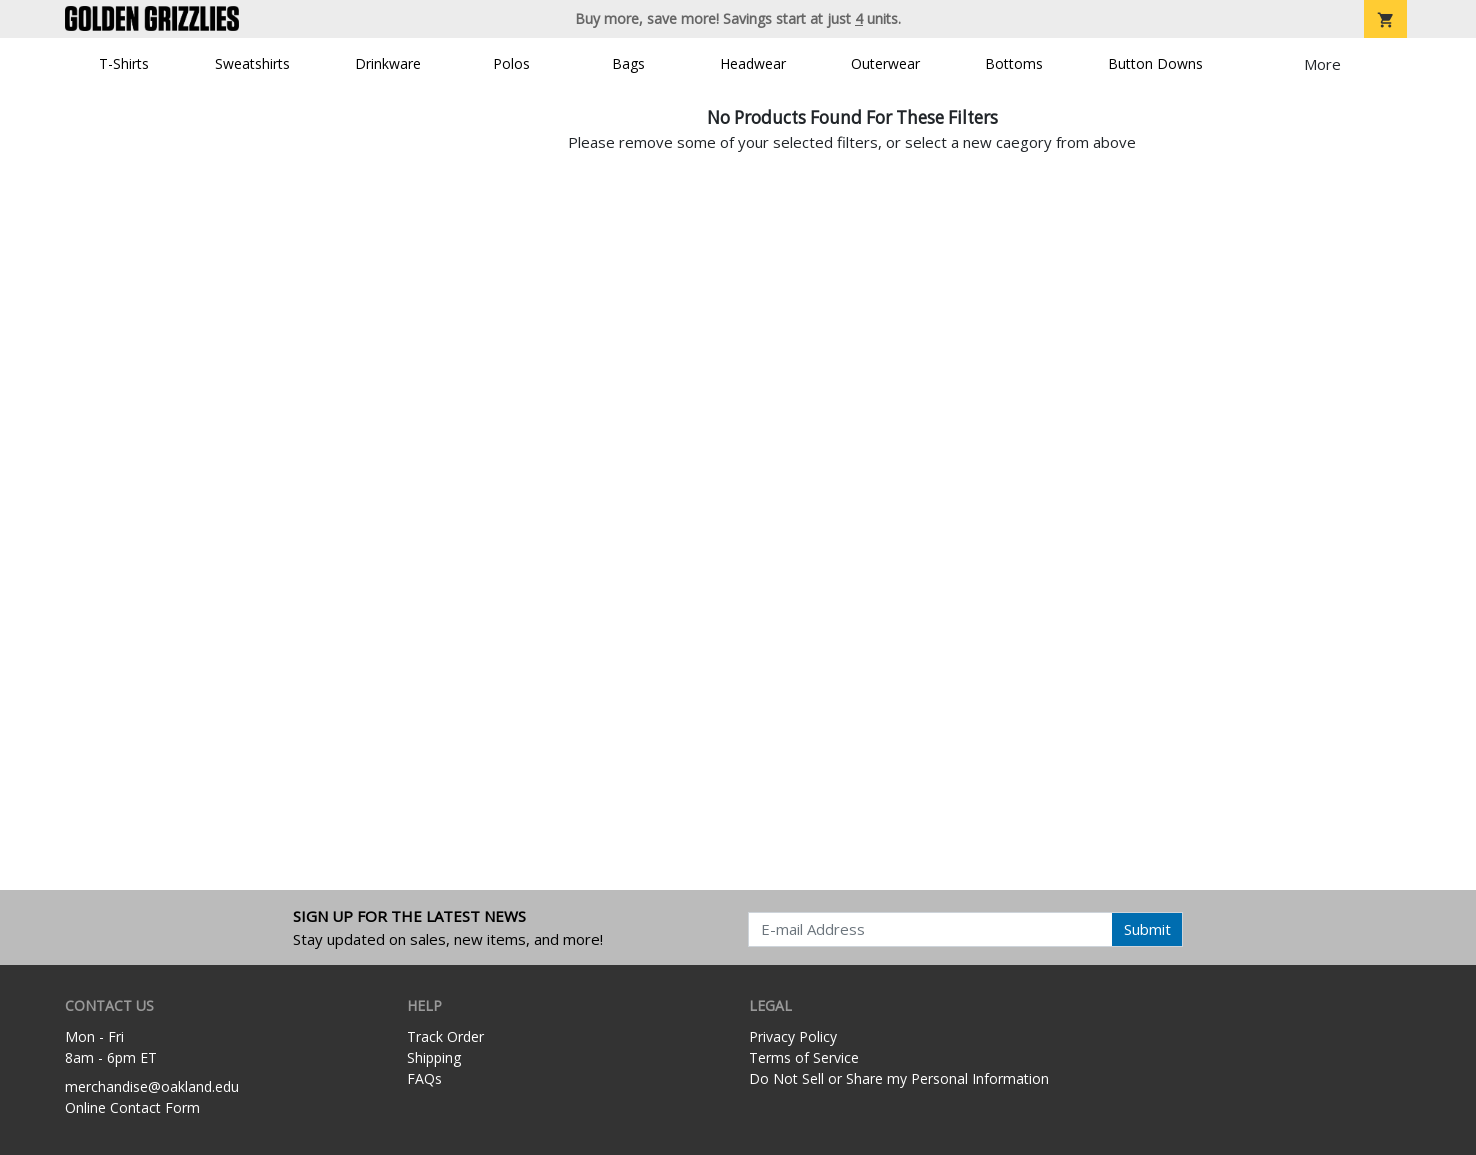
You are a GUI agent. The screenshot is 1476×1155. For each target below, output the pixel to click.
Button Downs (1155, 63)
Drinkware (388, 63)
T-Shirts (124, 63)
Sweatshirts (252, 63)
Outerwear (885, 63)
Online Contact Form (132, 1107)
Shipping (434, 1057)
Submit (1147, 929)
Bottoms (1014, 63)
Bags (628, 63)
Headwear (753, 63)
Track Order (445, 1036)
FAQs (424, 1078)
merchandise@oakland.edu (152, 1086)
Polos (511, 63)
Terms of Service (804, 1057)
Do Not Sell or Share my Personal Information (899, 1078)
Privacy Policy (793, 1036)
